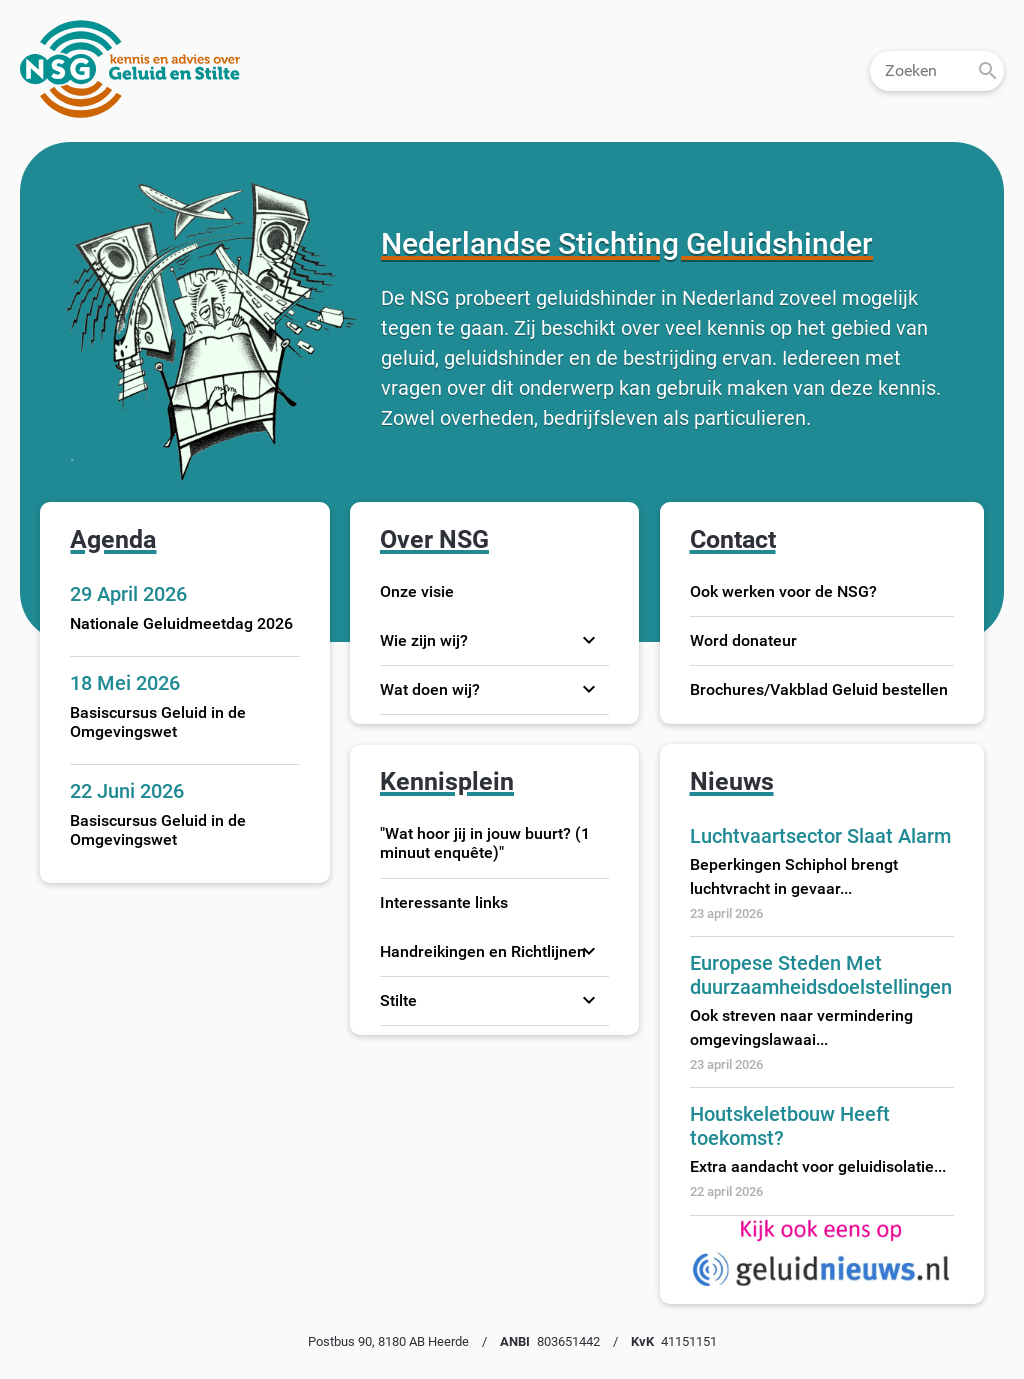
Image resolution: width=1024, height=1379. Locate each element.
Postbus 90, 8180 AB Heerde (388, 1341)
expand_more (589, 640)
